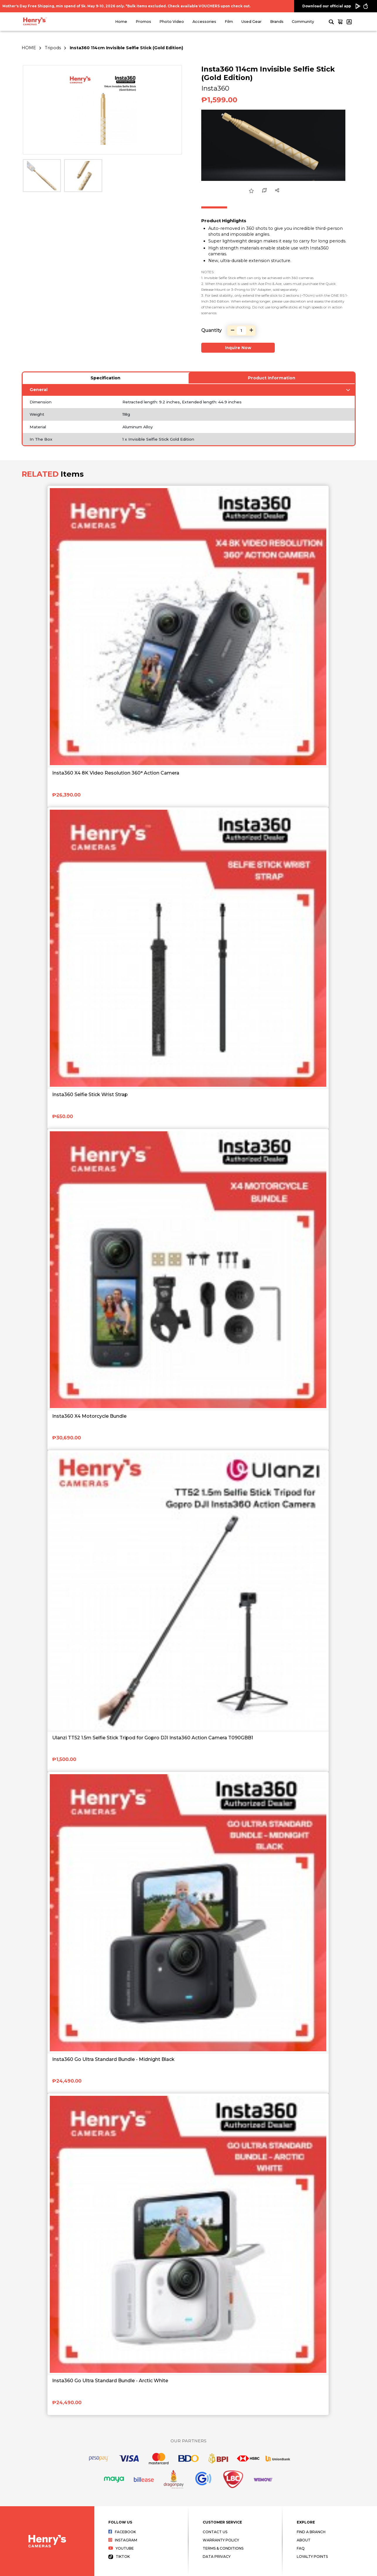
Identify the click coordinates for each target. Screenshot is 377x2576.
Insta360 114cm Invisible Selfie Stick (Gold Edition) (126, 47)
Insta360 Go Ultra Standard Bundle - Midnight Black (113, 2059)
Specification (105, 378)
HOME (29, 47)
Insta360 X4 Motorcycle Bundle (89, 1416)
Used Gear (251, 21)
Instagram (122, 2540)
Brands (277, 21)
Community (303, 21)
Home (121, 21)
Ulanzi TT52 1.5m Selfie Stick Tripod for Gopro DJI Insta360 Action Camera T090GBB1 (152, 1737)
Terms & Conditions (223, 2548)
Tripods (53, 47)
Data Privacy (217, 2556)
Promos (143, 21)
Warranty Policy (221, 2540)
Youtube (121, 2548)
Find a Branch (311, 2532)
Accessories (204, 21)
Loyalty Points (312, 2556)
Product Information (271, 378)
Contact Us (215, 2532)
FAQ (301, 2548)
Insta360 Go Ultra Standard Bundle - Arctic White (110, 2380)
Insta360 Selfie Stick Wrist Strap (90, 1094)
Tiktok (119, 2556)
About (304, 2540)
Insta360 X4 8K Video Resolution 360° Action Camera (115, 773)
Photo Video (171, 21)
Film (229, 21)
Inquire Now (238, 347)
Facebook (122, 2532)
